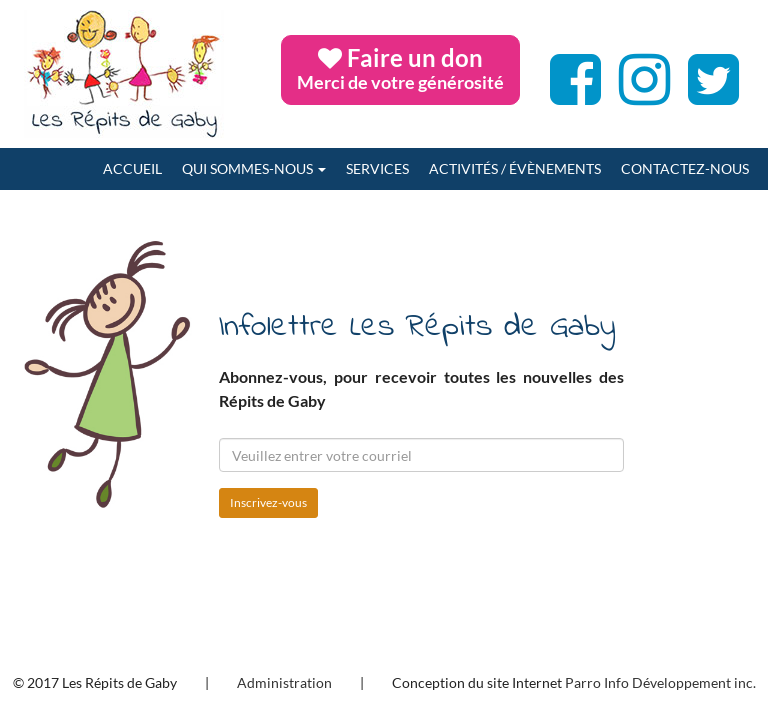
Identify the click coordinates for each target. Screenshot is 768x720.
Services (377, 168)
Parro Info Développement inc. (660, 682)
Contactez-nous (685, 168)
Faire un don (400, 68)
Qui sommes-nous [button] (254, 168)
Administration (284, 682)
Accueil (132, 168)
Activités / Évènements (515, 168)
